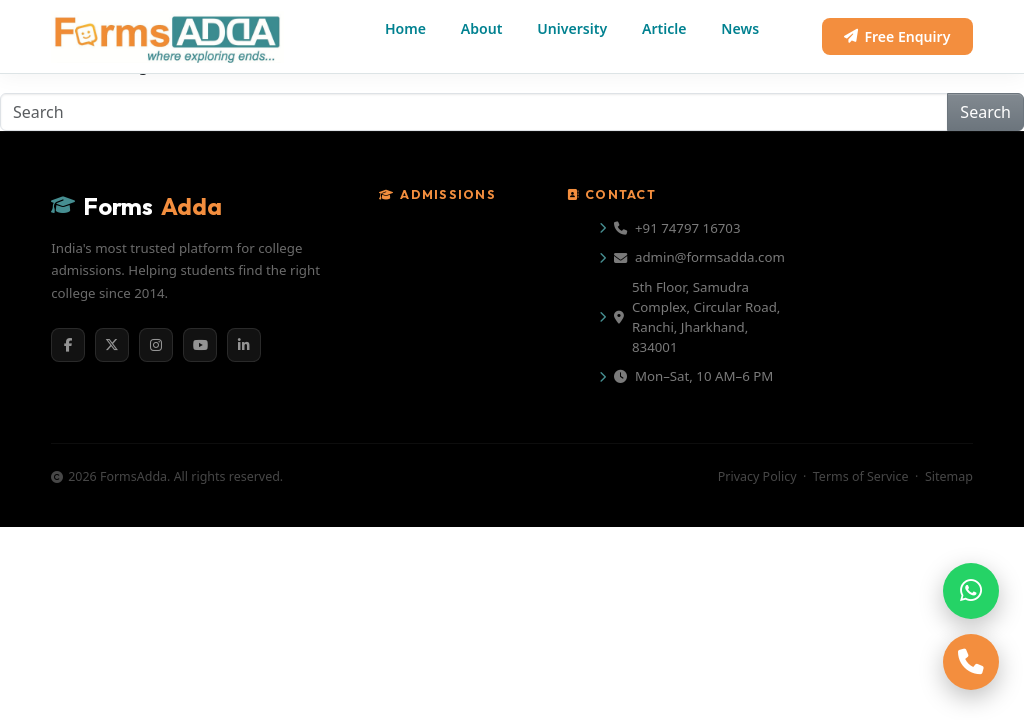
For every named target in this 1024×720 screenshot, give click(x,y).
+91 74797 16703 (677, 228)
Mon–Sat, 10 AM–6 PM (693, 376)
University (572, 28)
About (482, 28)
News (740, 28)
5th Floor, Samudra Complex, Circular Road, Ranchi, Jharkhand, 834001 (697, 317)
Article (664, 28)
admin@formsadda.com (699, 257)
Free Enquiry (897, 36)
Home (405, 28)
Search (985, 112)
